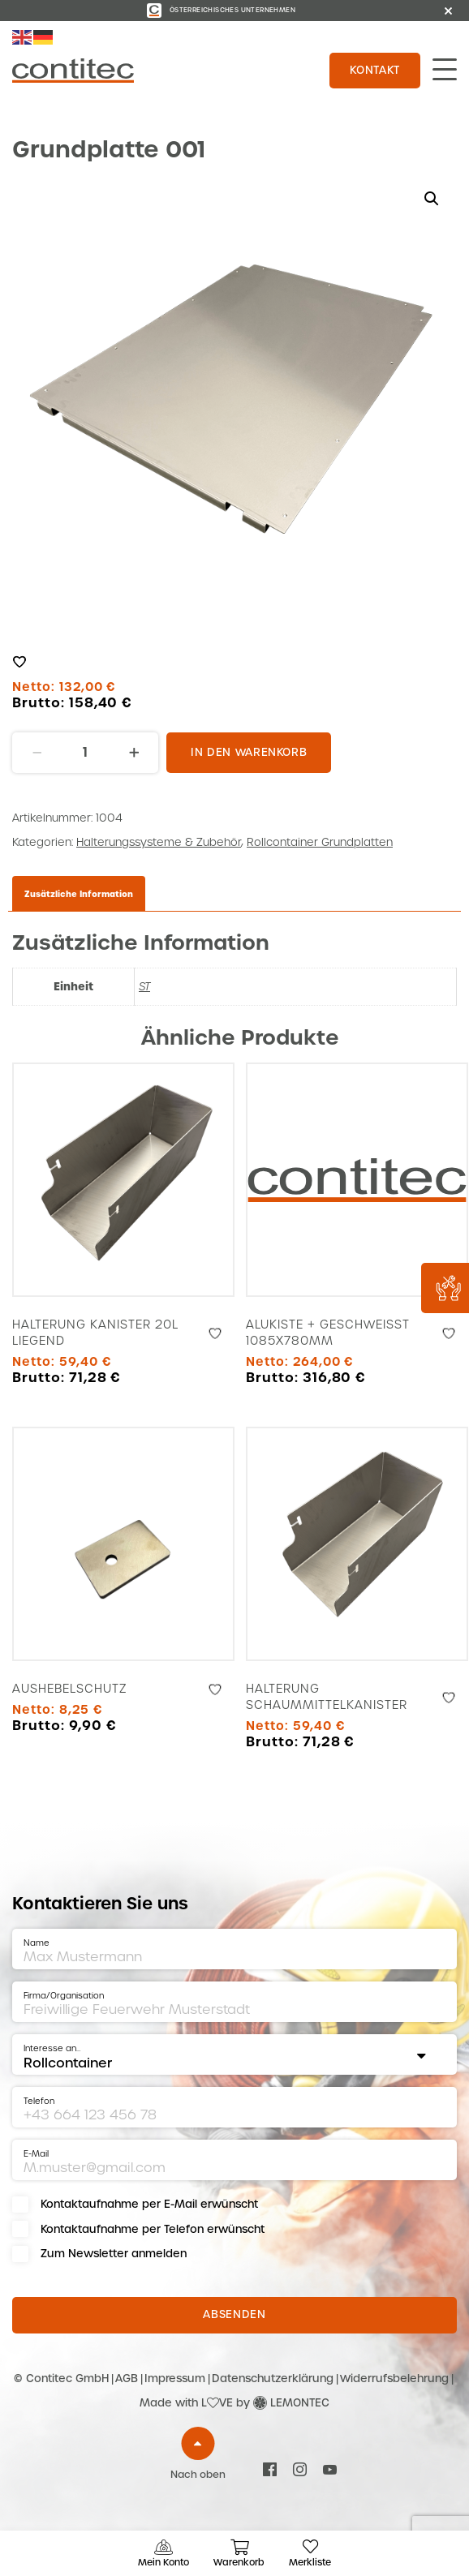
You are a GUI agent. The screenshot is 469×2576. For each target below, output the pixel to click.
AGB (126, 2378)
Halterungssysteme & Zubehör (158, 842)
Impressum (174, 2378)
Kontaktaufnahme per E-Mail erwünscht (149, 2204)
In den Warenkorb (249, 752)
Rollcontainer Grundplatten (320, 842)
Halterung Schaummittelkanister (326, 1696)
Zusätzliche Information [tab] (78, 893)
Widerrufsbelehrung (394, 2378)
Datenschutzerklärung (272, 2378)
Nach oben (198, 2474)
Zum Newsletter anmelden (114, 2253)
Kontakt (375, 70)
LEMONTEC (299, 2403)
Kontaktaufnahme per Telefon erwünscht (153, 2229)
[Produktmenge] (85, 752)
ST (144, 987)
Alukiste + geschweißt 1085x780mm (328, 1332)
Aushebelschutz (69, 1688)
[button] (431, 198)
